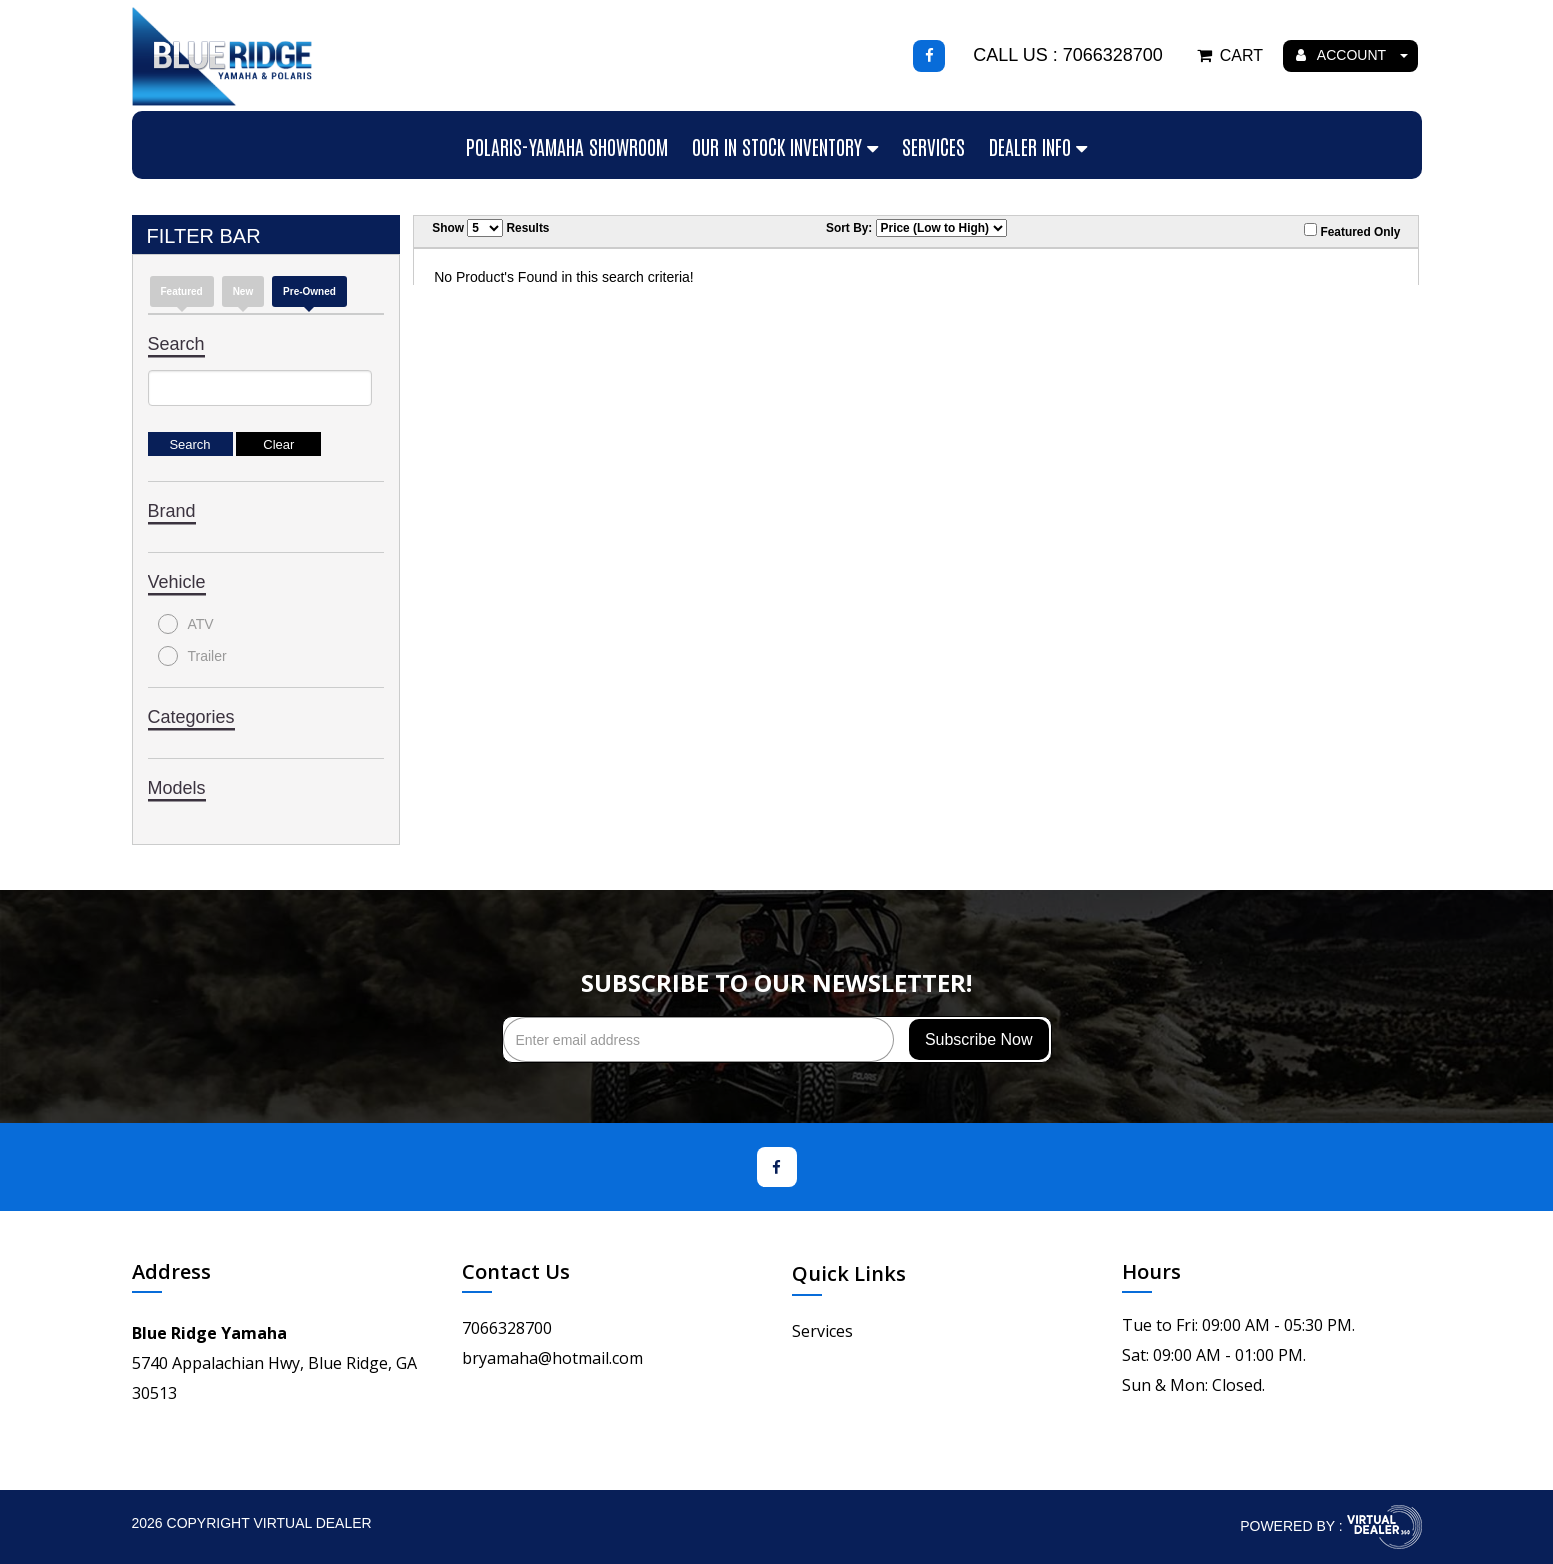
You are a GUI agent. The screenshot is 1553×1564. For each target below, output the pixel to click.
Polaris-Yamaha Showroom (567, 146)
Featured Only (1352, 231)
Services (933, 146)
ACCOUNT (1352, 55)
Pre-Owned (309, 291)
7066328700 (507, 1328)
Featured (182, 291)
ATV (186, 624)
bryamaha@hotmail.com (552, 1358)
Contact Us (516, 1271)
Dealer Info (1038, 146)
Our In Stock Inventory (785, 146)
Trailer (192, 656)
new (243, 291)
